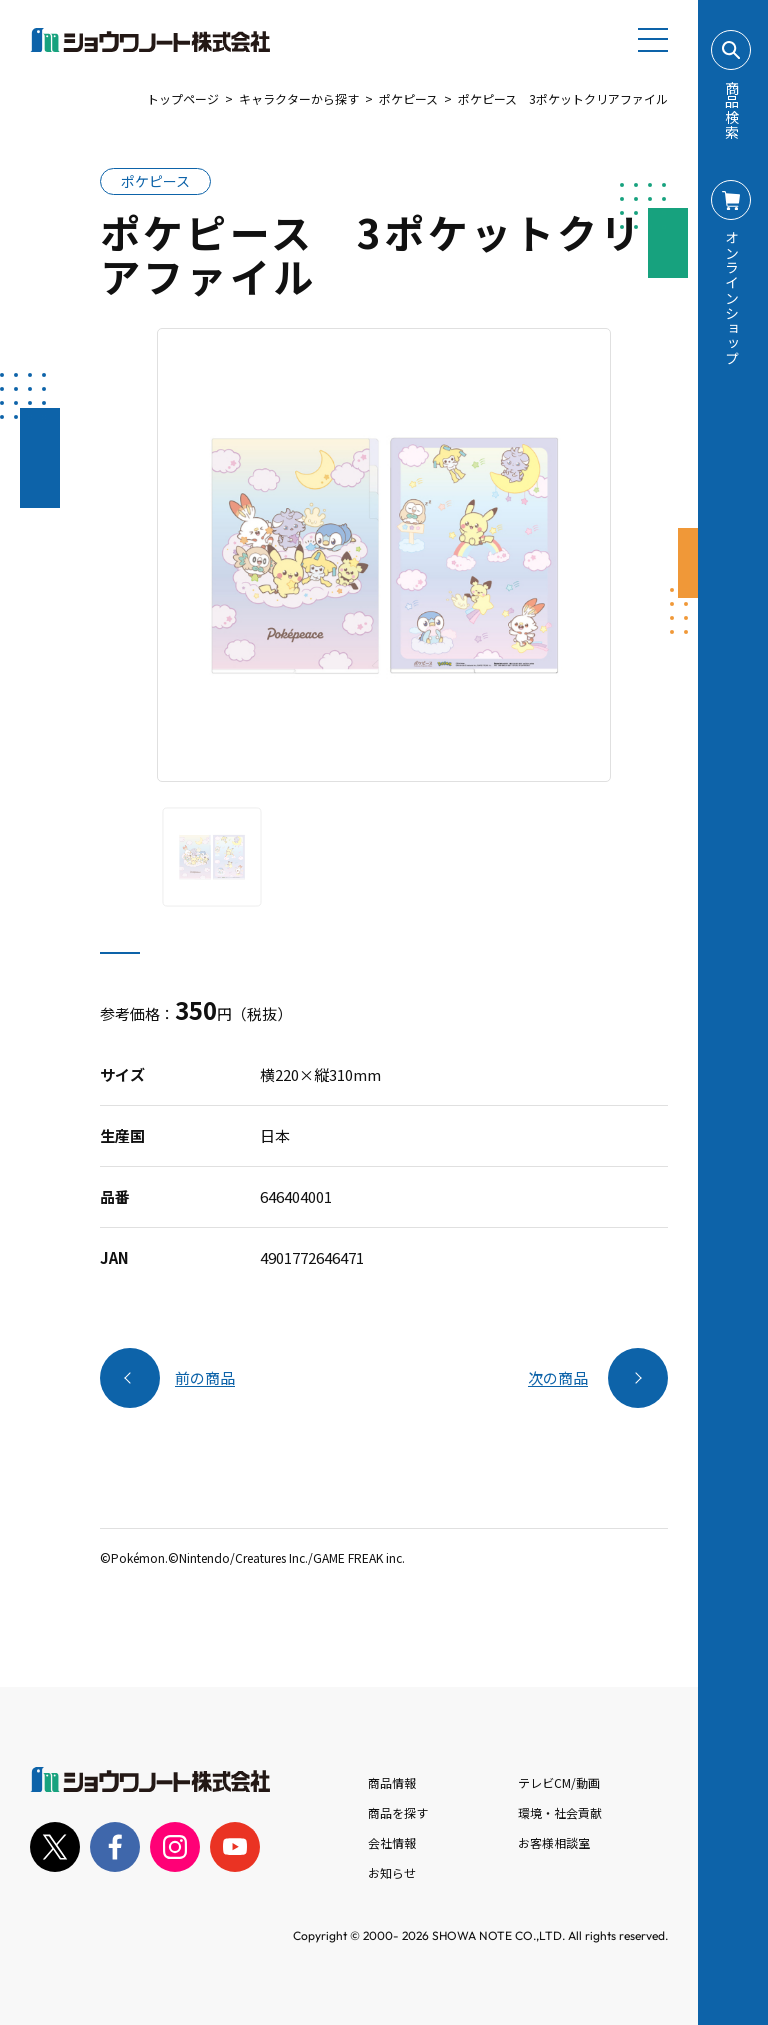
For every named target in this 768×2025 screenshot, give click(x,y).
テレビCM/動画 (559, 1782)
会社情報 (392, 1842)
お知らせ (392, 1872)
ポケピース (408, 98)
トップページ (183, 98)
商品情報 (392, 1782)
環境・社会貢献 (560, 1812)
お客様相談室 (554, 1842)
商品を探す (398, 1812)
